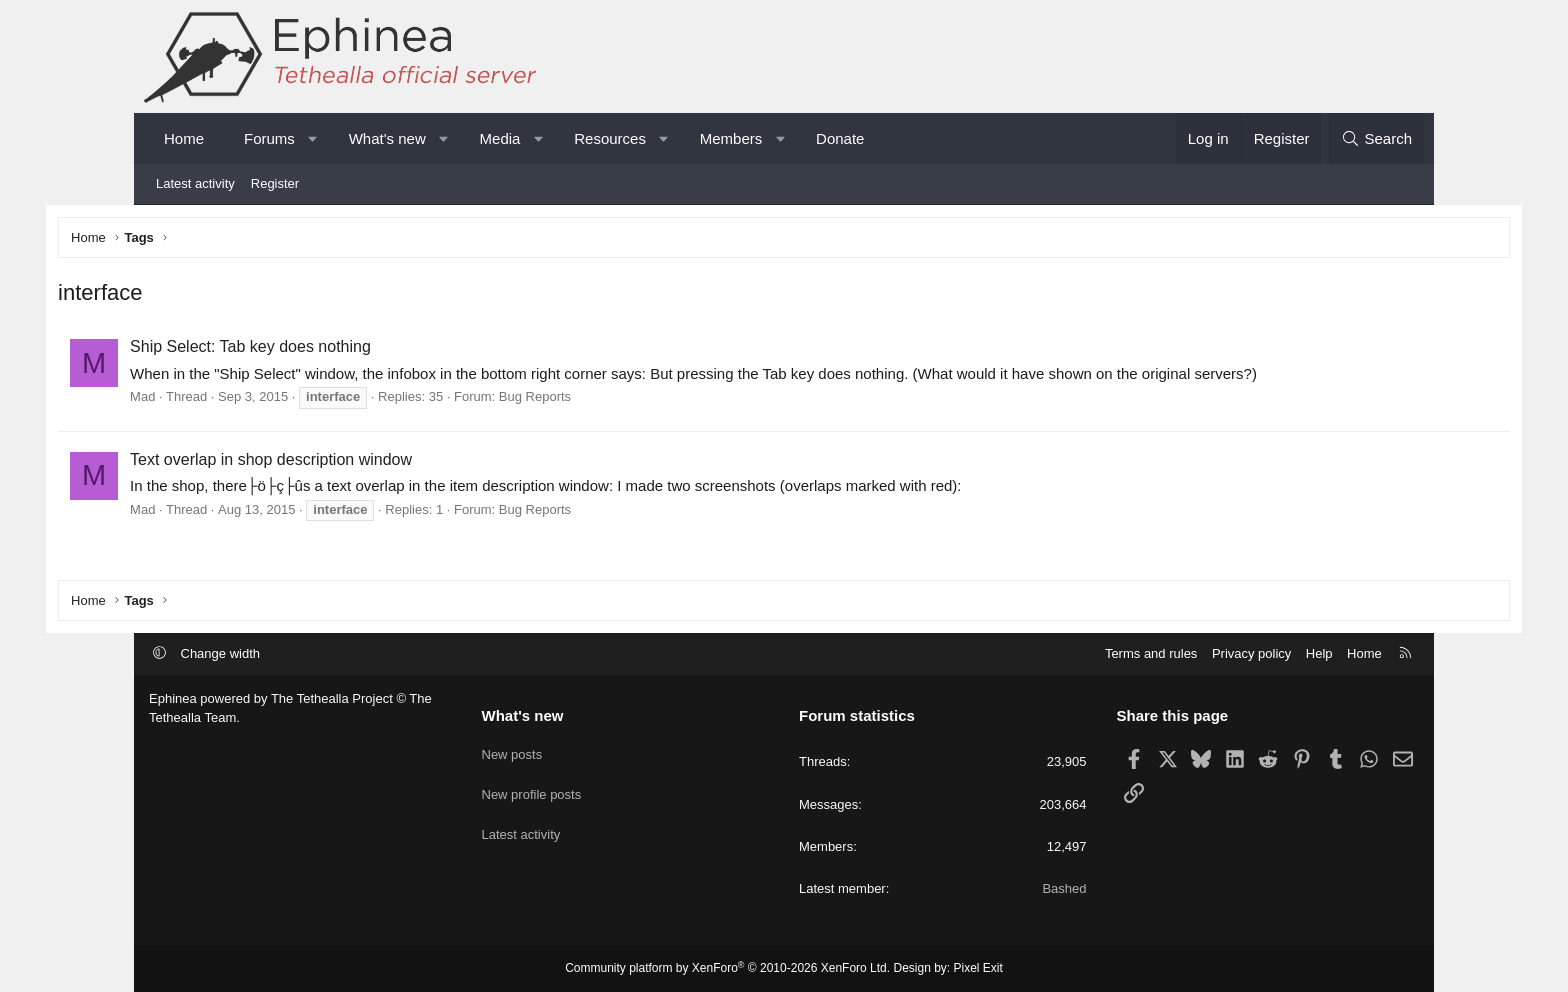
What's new (387, 138)
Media (500, 138)
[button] (312, 138)
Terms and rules (1151, 653)
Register (275, 183)
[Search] (1376, 138)
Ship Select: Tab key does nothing (341, 350)
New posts (512, 749)
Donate (840, 138)
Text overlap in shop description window (362, 462)
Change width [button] (221, 653)
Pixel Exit (978, 968)
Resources (610, 138)
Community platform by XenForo (727, 968)
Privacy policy (1251, 653)
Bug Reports (626, 400)
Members (731, 138)
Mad (233, 400)
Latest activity (195, 183)
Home (184, 138)
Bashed (1064, 888)
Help (1319, 653)
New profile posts (532, 786)
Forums (269, 138)
